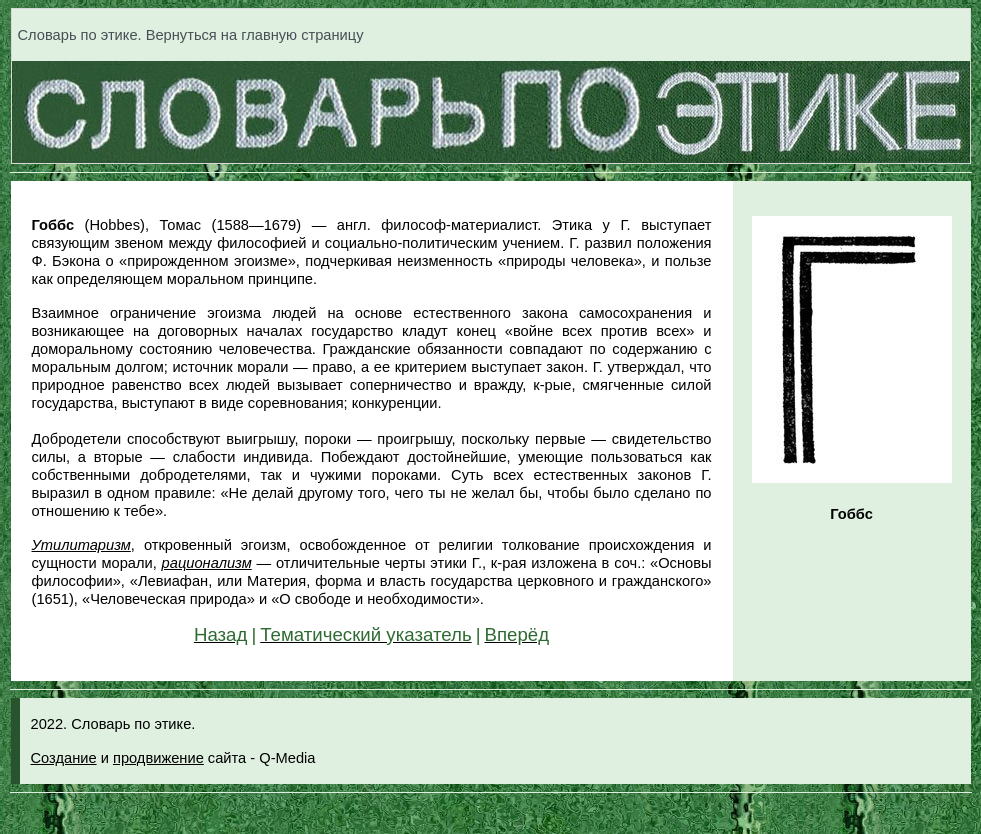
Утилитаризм (81, 545)
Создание (64, 758)
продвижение (158, 758)
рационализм (207, 563)
